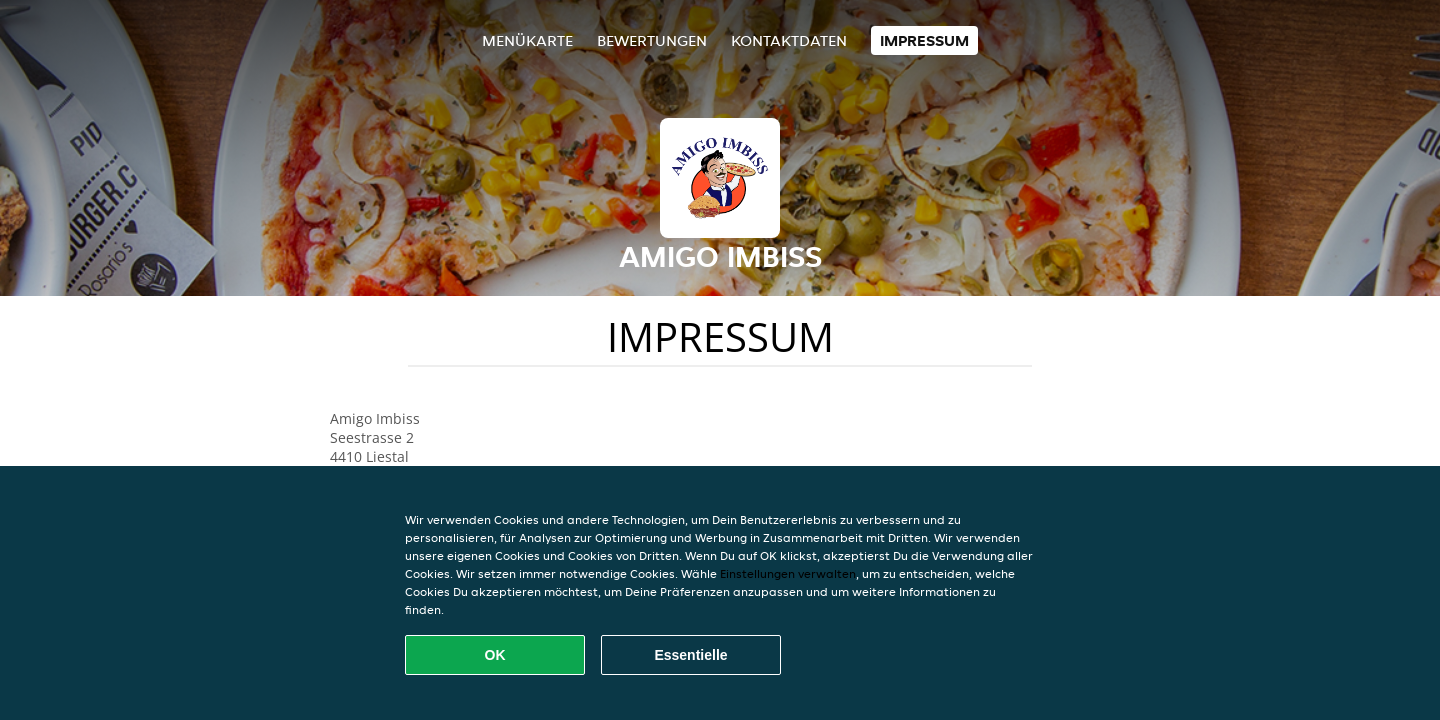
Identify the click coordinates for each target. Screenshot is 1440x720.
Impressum (924, 40)
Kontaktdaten (789, 40)
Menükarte (527, 40)
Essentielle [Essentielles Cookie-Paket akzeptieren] (690, 655)
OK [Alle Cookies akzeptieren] (495, 655)
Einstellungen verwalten (788, 573)
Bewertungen (652, 40)
